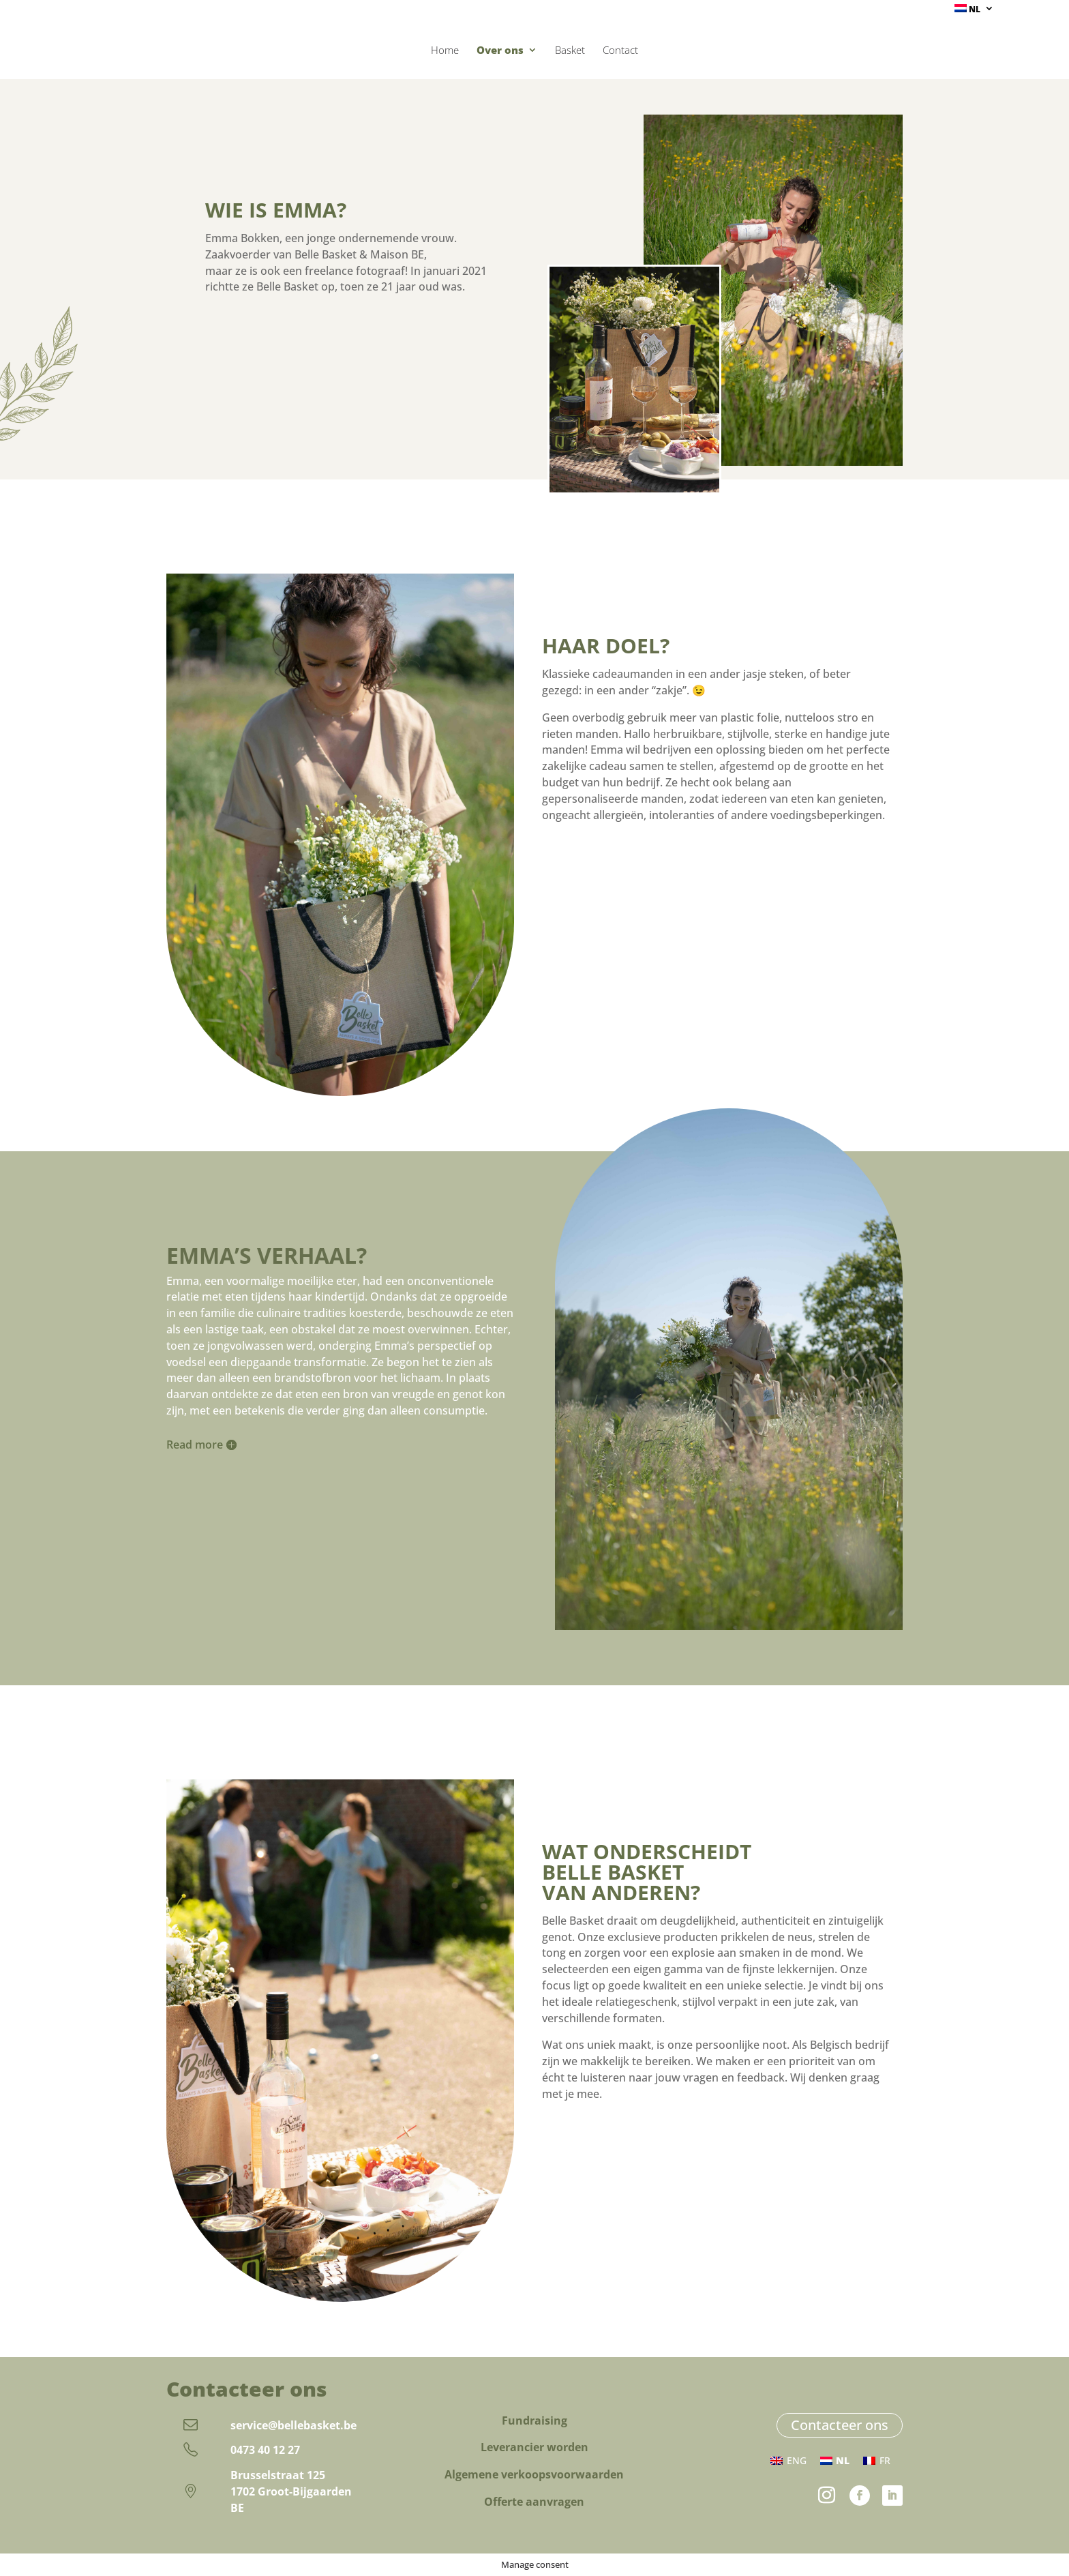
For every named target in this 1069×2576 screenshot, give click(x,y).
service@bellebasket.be (293, 2425)
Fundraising (534, 2420)
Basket (570, 51)
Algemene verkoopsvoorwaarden (534, 2474)
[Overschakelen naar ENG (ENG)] (788, 2461)
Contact (620, 51)
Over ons (500, 51)
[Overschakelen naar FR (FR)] (876, 2461)
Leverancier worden (534, 2447)
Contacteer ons (839, 2425)
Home (445, 51)
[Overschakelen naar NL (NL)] (835, 2461)
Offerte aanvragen (534, 2501)
